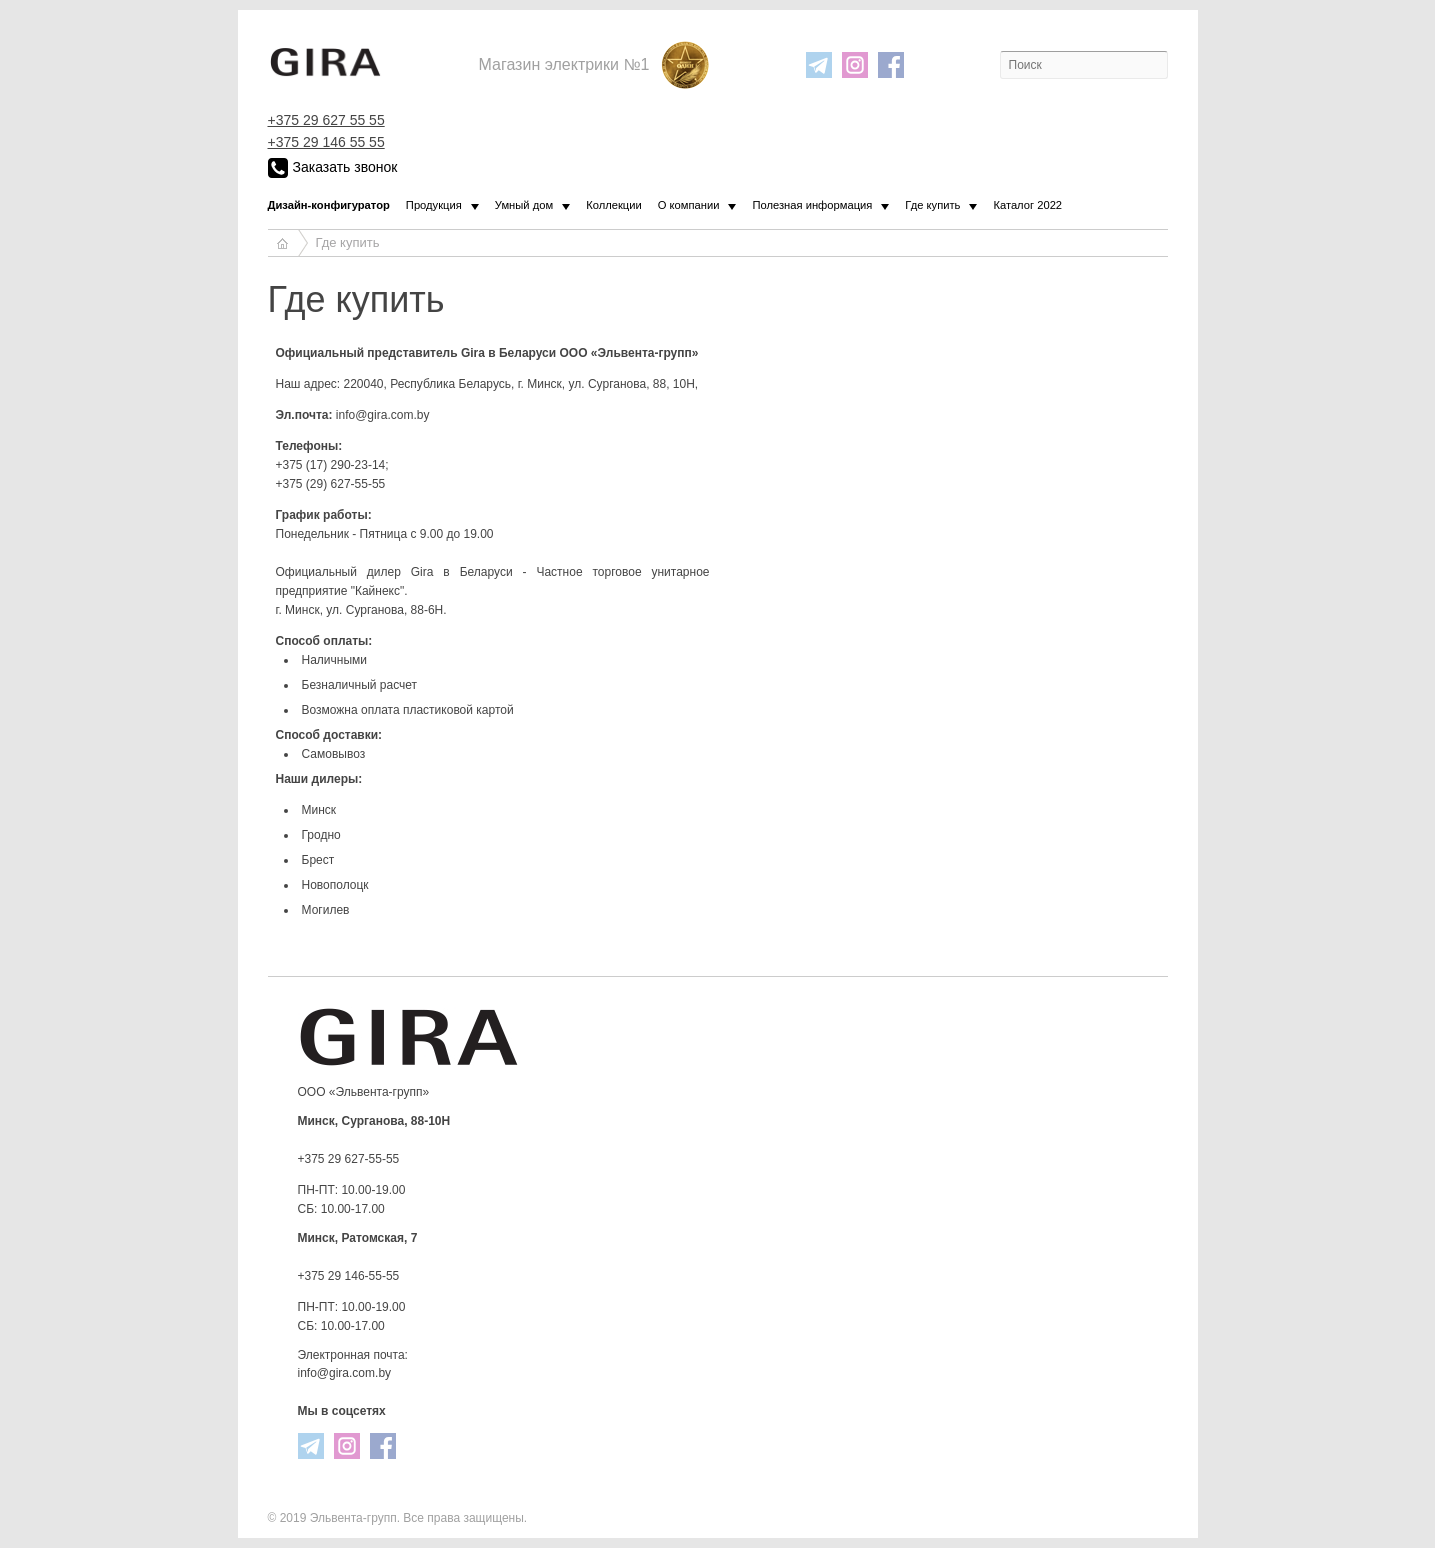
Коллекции (614, 205)
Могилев (326, 910)
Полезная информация (812, 205)
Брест (318, 860)
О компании (689, 205)
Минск (319, 810)
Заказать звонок (333, 168)
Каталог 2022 (1027, 205)
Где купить (932, 205)
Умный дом (524, 205)
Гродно (321, 835)
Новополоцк (335, 885)
